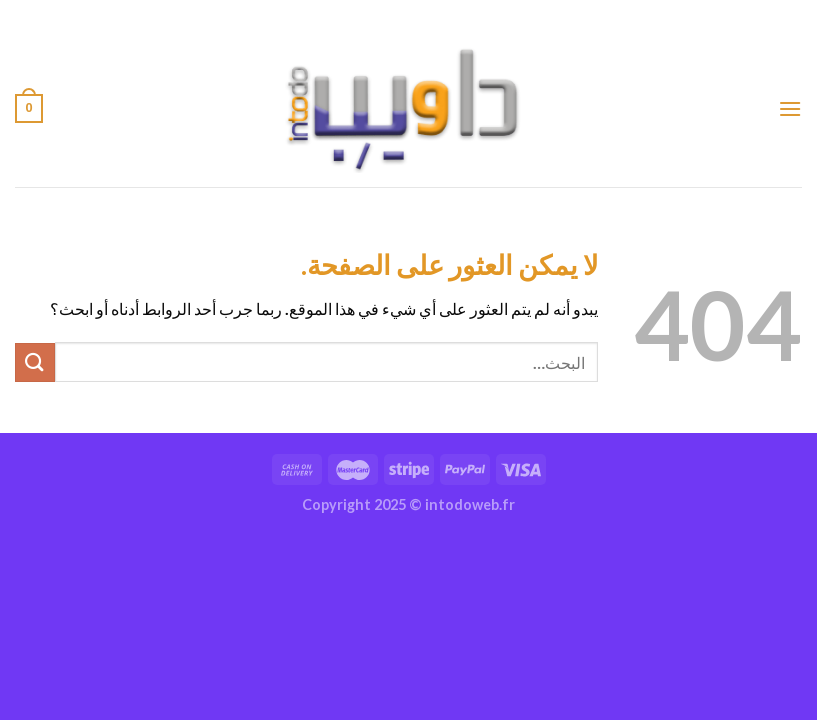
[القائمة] (790, 108)
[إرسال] (35, 362)
